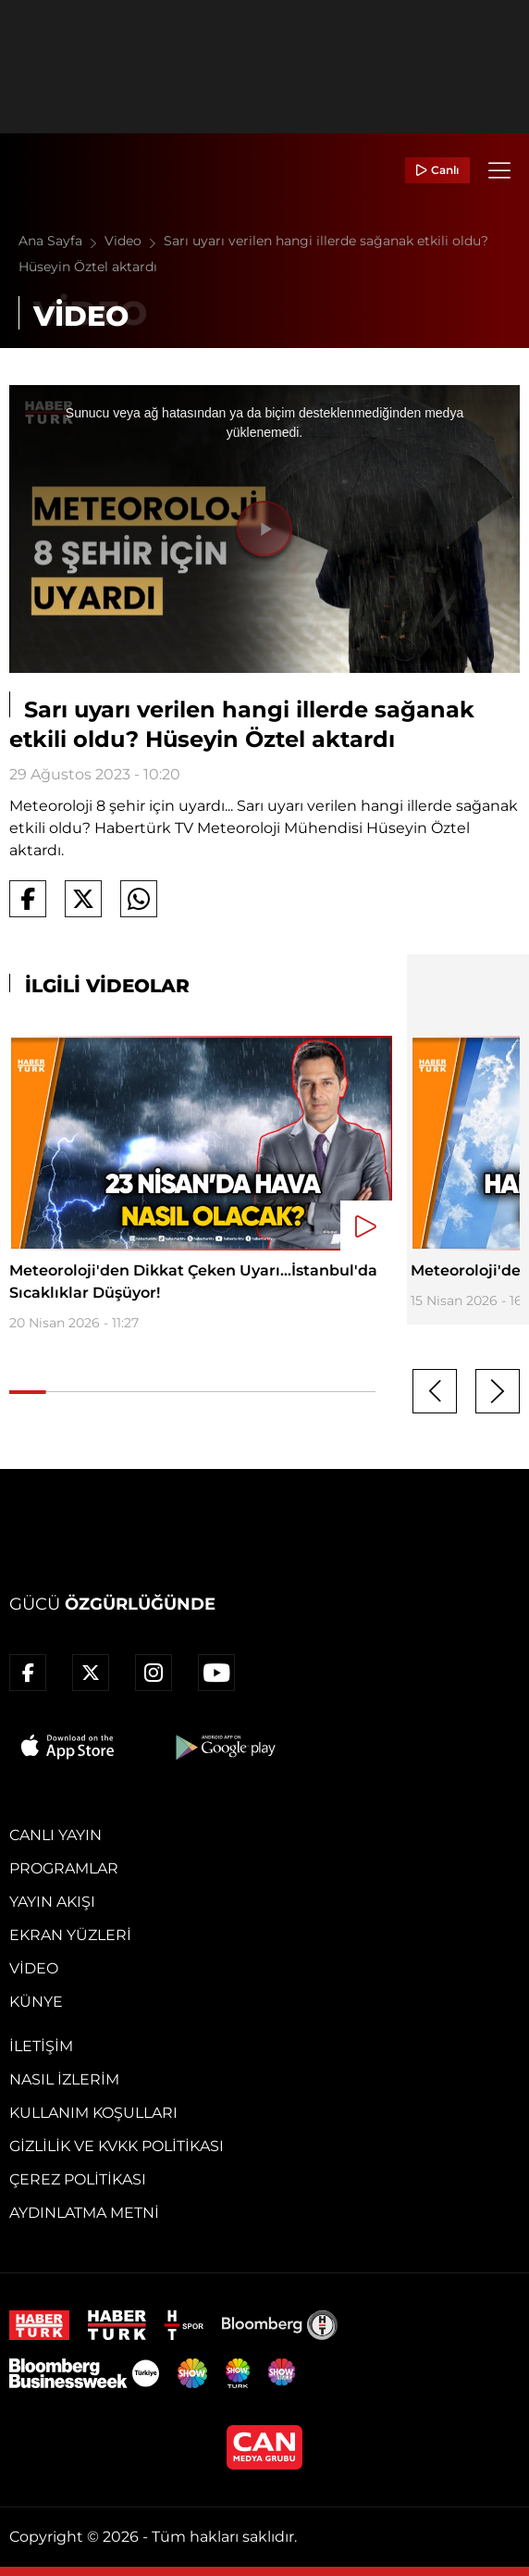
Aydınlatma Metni (84, 2212)
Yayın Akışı (52, 1901)
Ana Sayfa (61, 240)
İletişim (41, 2046)
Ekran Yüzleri (70, 1935)
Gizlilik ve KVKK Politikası (116, 2146)
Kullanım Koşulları (93, 2113)
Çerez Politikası (77, 2179)
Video (134, 240)
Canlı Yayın (55, 1835)
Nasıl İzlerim (64, 2079)
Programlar (63, 1868)
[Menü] (499, 170)
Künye (36, 2001)
